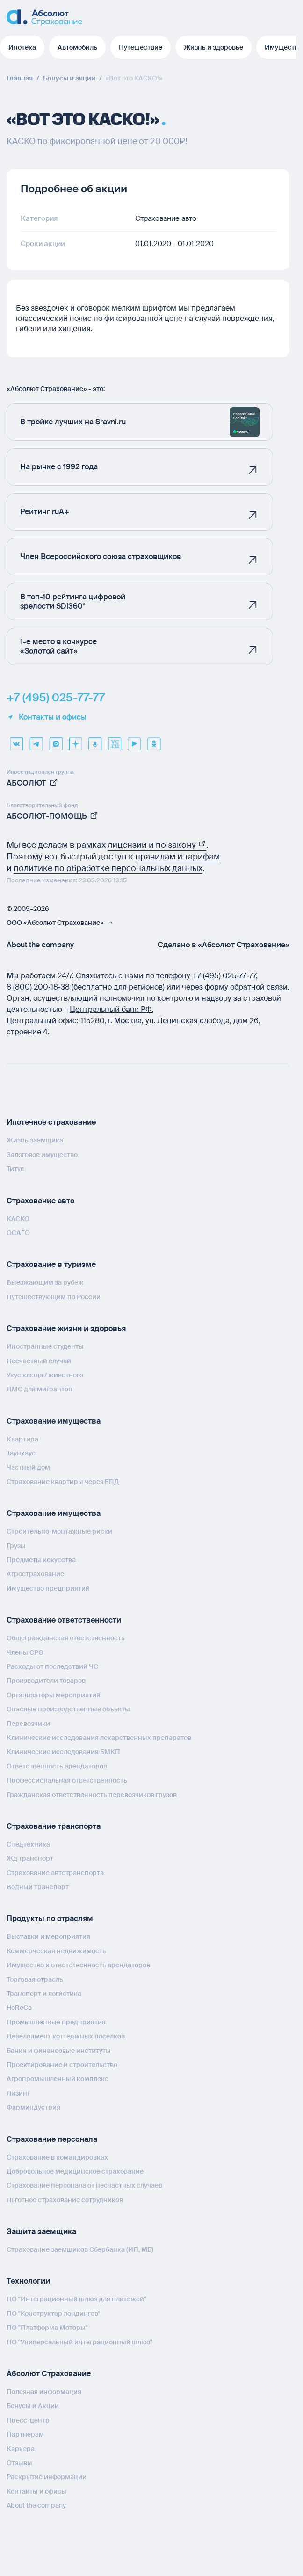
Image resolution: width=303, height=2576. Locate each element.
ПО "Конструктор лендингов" (53, 2313)
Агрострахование (35, 1574)
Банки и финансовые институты (59, 2050)
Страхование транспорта (54, 1826)
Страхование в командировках (57, 2157)
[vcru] (114, 740)
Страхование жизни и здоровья (66, 1328)
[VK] (16, 740)
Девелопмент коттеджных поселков (66, 2036)
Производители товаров (46, 1680)
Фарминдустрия (33, 2107)
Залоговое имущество (42, 1154)
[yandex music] (95, 740)
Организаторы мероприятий (54, 1695)
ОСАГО (18, 1233)
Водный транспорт (38, 1887)
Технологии (28, 2281)
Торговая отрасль (35, 1979)
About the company (40, 945)
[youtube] (134, 740)
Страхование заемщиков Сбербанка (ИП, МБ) (80, 2249)
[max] (55, 740)
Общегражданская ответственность (66, 1638)
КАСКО (18, 1219)
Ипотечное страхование (51, 1122)
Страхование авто (40, 1201)
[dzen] (75, 740)
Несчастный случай (39, 1361)
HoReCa (19, 2007)
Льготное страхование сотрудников (65, 2200)
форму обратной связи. (247, 987)
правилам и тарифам (177, 856)
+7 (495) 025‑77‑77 (224, 976)
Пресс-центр (28, 2420)
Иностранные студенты (45, 1346)
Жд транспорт (30, 1858)
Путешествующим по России (54, 1297)
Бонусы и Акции (33, 2405)
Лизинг (18, 2093)
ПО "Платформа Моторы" (47, 2327)
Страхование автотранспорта (55, 1873)
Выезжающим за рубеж (45, 1282)
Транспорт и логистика (44, 1993)
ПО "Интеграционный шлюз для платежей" (76, 2299)
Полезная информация (44, 2391)
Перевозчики (28, 1723)
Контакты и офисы (47, 717)
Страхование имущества (54, 1421)
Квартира (22, 1439)
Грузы (16, 1546)
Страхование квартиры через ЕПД (63, 1481)
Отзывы (19, 2463)
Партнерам (25, 2434)
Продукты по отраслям (50, 1918)
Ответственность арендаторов (57, 1766)
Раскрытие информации (47, 2477)
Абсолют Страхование (49, 2374)
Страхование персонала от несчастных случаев (84, 2185)
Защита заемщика (41, 2231)
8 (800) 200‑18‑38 (38, 987)
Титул (15, 1168)
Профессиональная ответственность (67, 1780)
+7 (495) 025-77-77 (56, 697)
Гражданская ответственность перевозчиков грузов (92, 1794)
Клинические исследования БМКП (63, 1751)
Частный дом (28, 1467)
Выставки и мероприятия (48, 1936)
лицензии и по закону (157, 845)
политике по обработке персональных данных (108, 868)
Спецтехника (28, 1844)
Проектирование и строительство (62, 2064)
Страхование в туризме (51, 1264)
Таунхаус (21, 1453)
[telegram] (36, 740)
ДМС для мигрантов (39, 1389)
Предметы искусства (41, 1560)
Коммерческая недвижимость (56, 1951)
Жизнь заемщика (35, 1140)
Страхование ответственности (64, 1620)
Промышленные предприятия (56, 2022)
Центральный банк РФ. (111, 1009)
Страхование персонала (52, 2139)
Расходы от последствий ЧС (52, 1666)
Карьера (21, 2449)
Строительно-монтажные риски (59, 1531)
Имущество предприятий (48, 1588)
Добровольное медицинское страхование (75, 2171)
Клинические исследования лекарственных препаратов (99, 1737)
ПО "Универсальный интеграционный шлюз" (79, 2342)
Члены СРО (25, 1652)
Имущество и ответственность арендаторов (78, 1965)
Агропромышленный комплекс (57, 2078)
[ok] (154, 740)
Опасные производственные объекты (68, 1709)
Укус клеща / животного (45, 1375)
